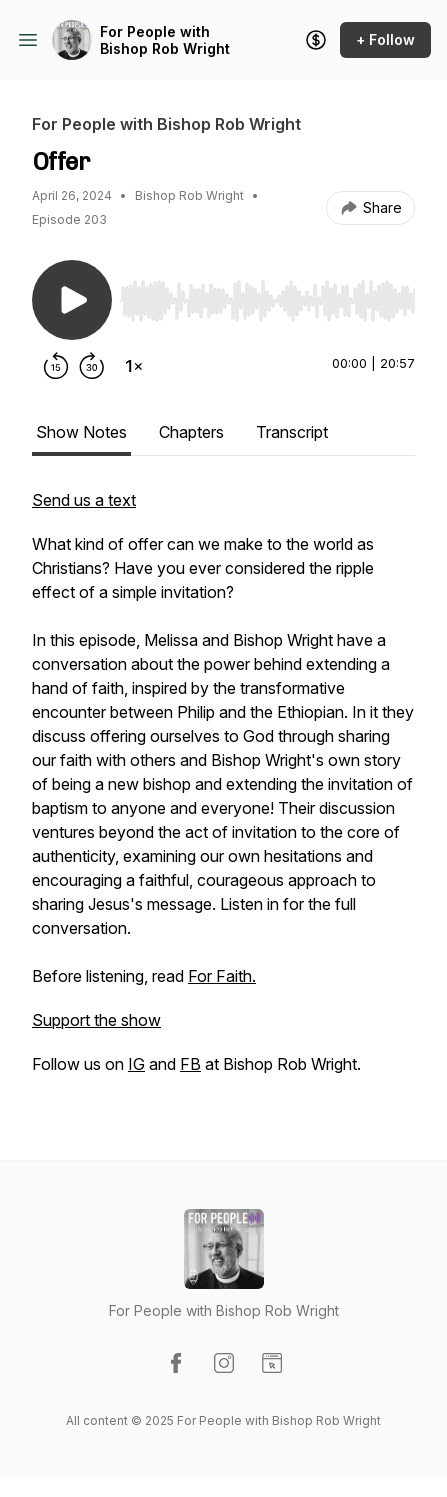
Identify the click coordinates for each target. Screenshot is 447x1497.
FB (190, 1064)
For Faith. (222, 976)
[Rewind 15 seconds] (56, 366)
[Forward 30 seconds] (92, 366)
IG (136, 1064)
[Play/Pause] (72, 300)
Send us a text (84, 500)
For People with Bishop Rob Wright (165, 40)
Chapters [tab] (191, 432)
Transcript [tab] (292, 432)
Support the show (96, 1020)
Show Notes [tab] (81, 432)
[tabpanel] (223, 792)
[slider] (267, 301)
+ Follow (385, 39)
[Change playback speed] (134, 366)
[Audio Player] (267, 295)
